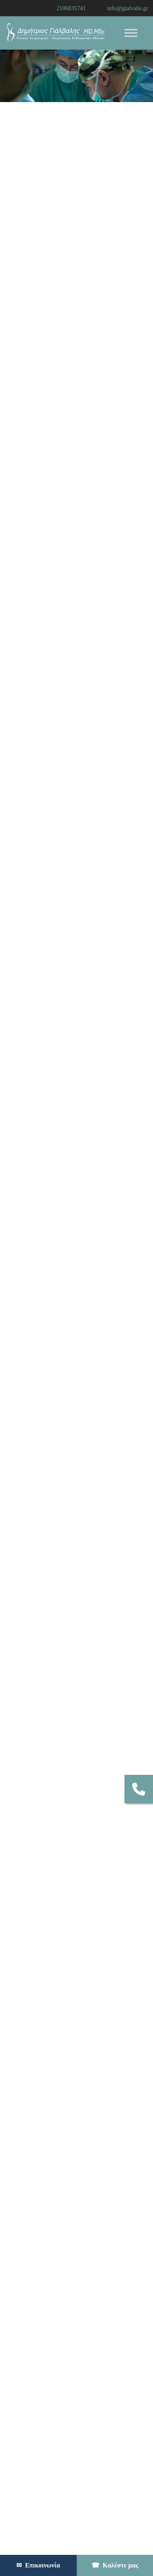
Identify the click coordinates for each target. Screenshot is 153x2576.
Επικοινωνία (38, 2565)
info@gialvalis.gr (127, 8)
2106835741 (71, 8)
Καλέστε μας (114, 2565)
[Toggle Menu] (130, 33)
